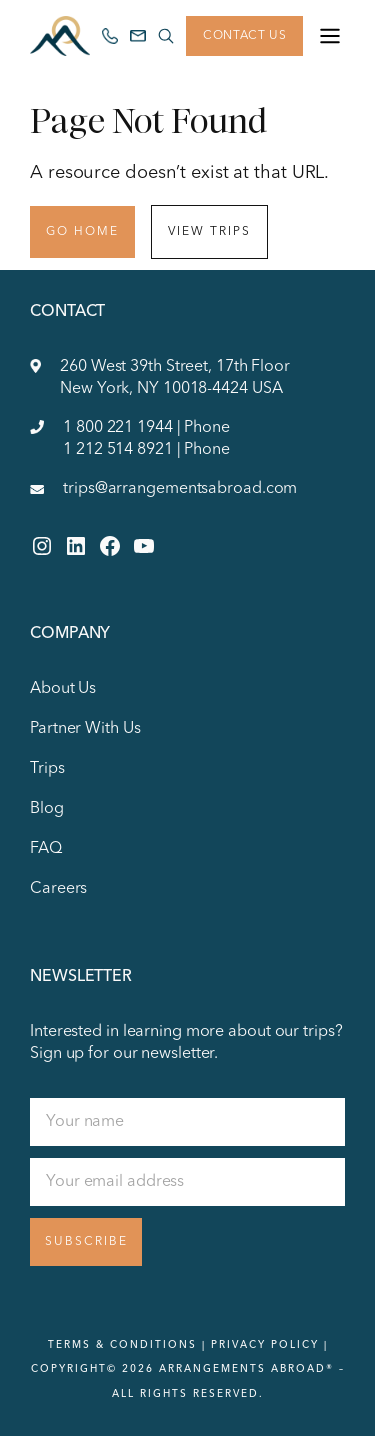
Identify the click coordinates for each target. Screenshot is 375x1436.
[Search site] (166, 36)
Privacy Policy (265, 1345)
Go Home (82, 232)
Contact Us (244, 36)
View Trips (209, 232)
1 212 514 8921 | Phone (146, 450)
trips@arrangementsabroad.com (180, 489)
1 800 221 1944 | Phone (146, 428)
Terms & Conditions (122, 1345)
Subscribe (86, 1242)
